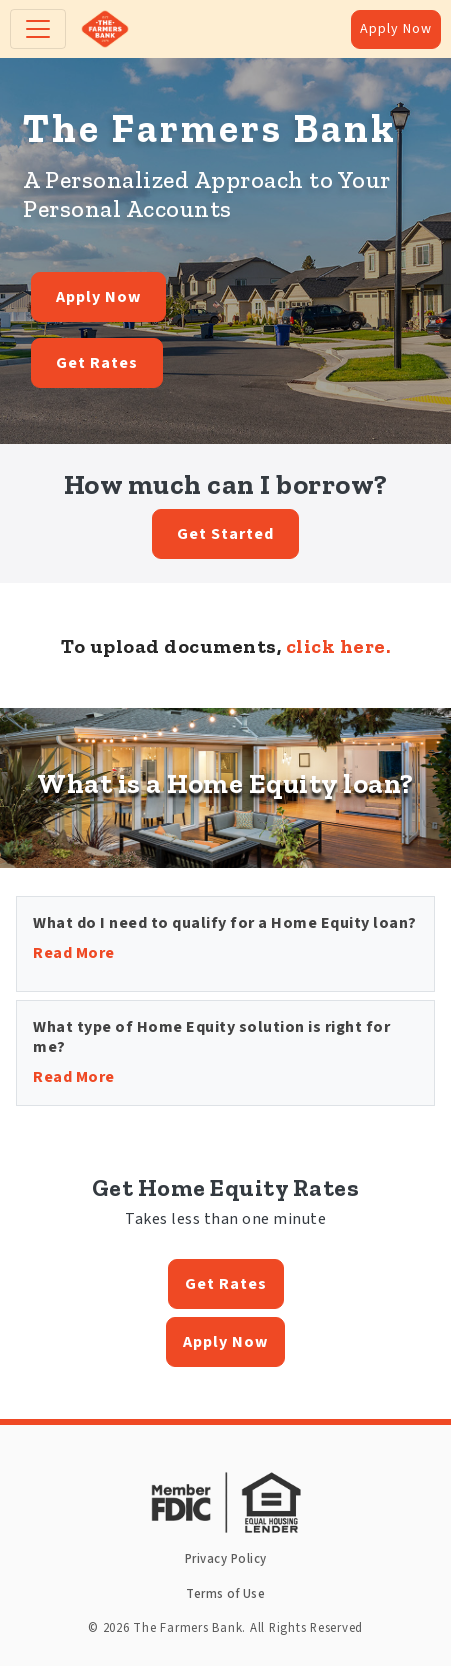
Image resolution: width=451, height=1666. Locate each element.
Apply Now (396, 29)
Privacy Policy (226, 1559)
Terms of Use (225, 1594)
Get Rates (97, 363)
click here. (338, 646)
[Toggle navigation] (38, 29)
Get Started (225, 534)
